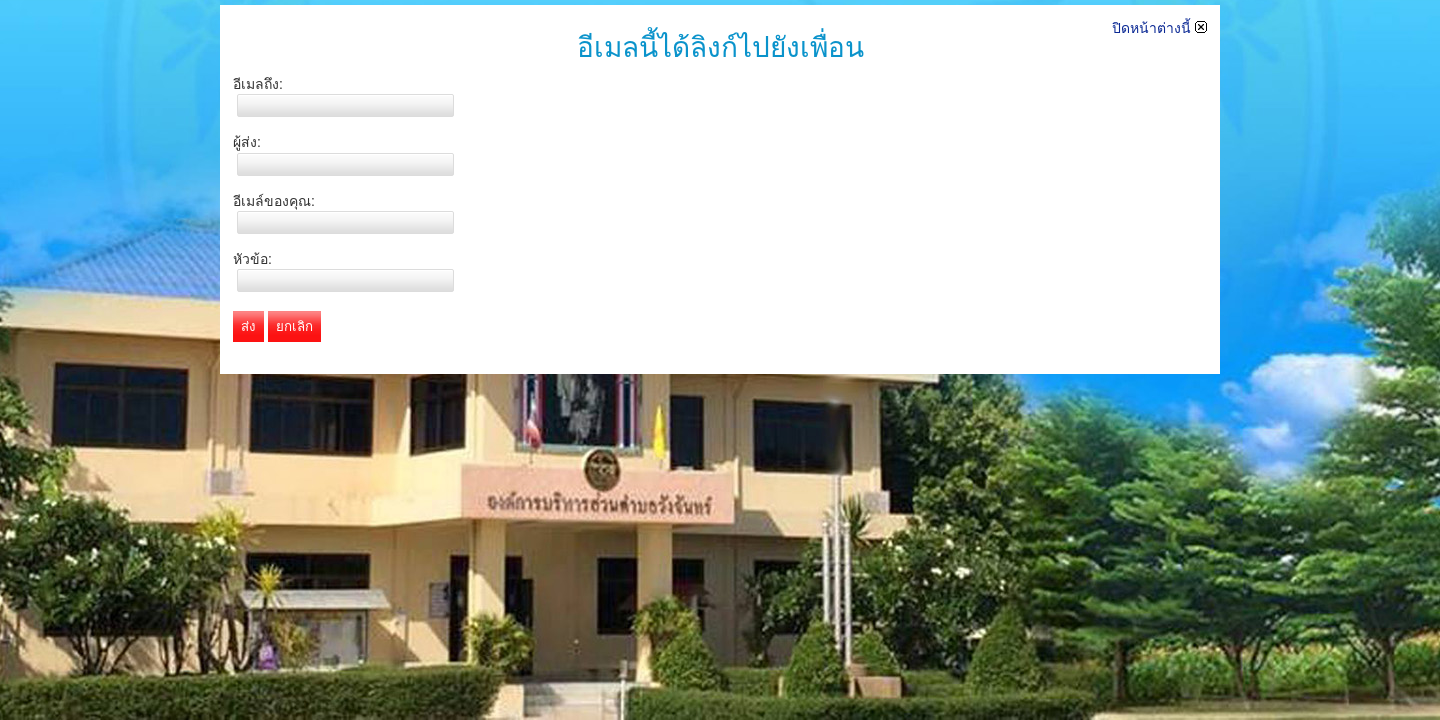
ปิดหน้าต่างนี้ (1159, 28)
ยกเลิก (294, 326)
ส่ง (248, 326)
